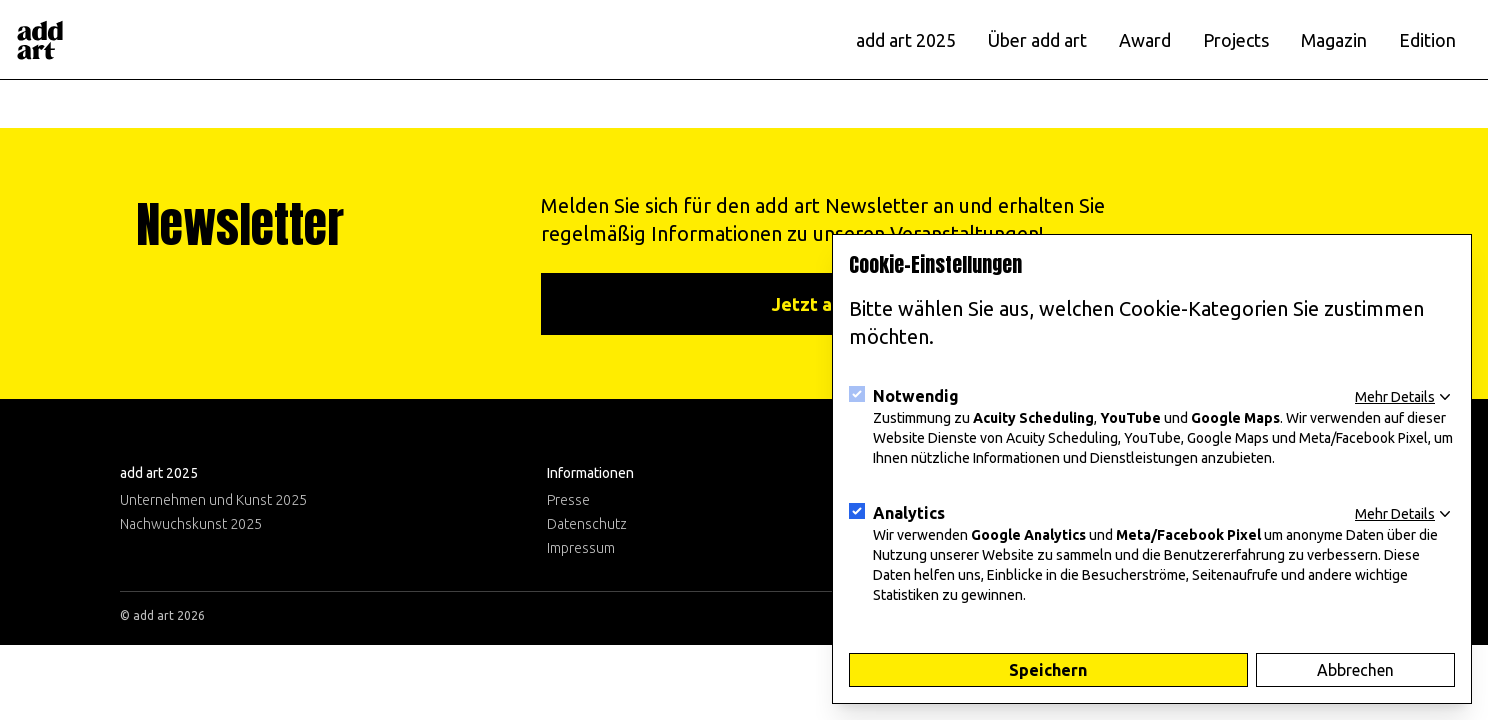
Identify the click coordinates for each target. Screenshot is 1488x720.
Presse (568, 500)
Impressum (581, 548)
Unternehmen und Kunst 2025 (213, 500)
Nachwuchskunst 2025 (191, 524)
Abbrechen (1355, 670)
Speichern (1048, 670)
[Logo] (40, 40)
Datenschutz (587, 524)
